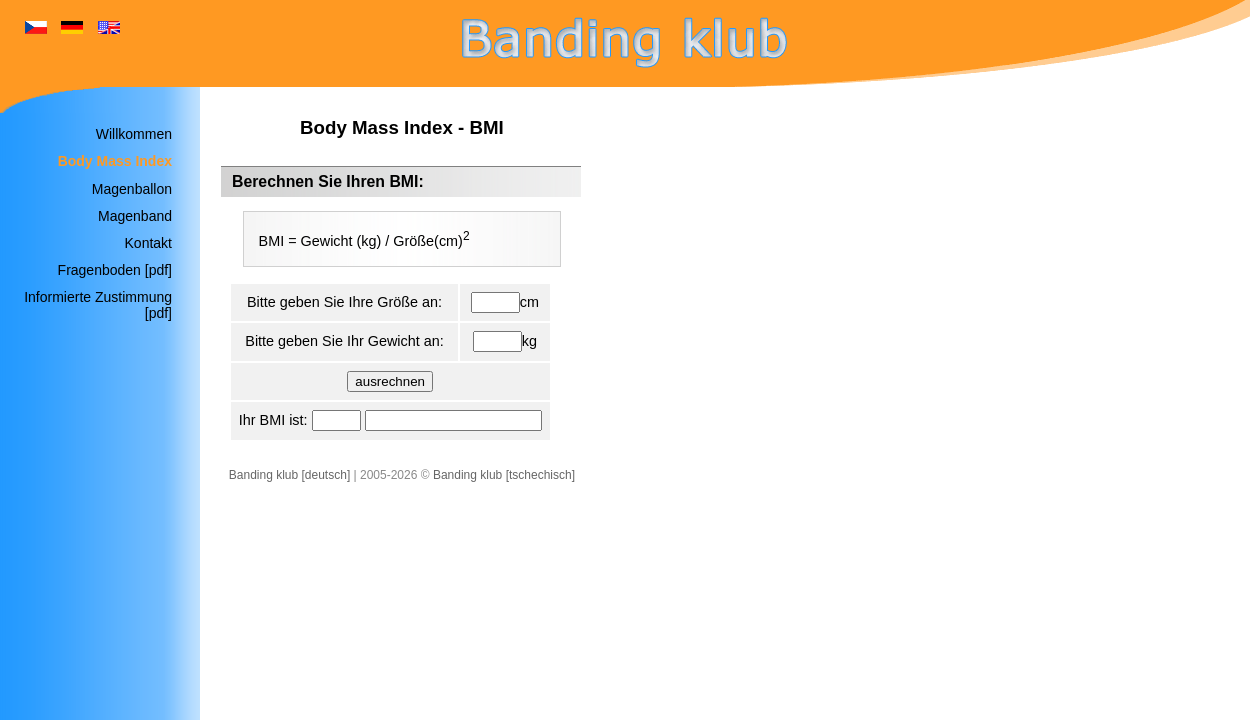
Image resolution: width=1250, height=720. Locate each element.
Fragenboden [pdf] (115, 270)
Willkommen (134, 134)
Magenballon (132, 189)
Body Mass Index (115, 161)
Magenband (135, 216)
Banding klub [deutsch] (289, 475)
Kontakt (148, 243)
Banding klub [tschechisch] (504, 475)
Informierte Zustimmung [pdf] (98, 305)
